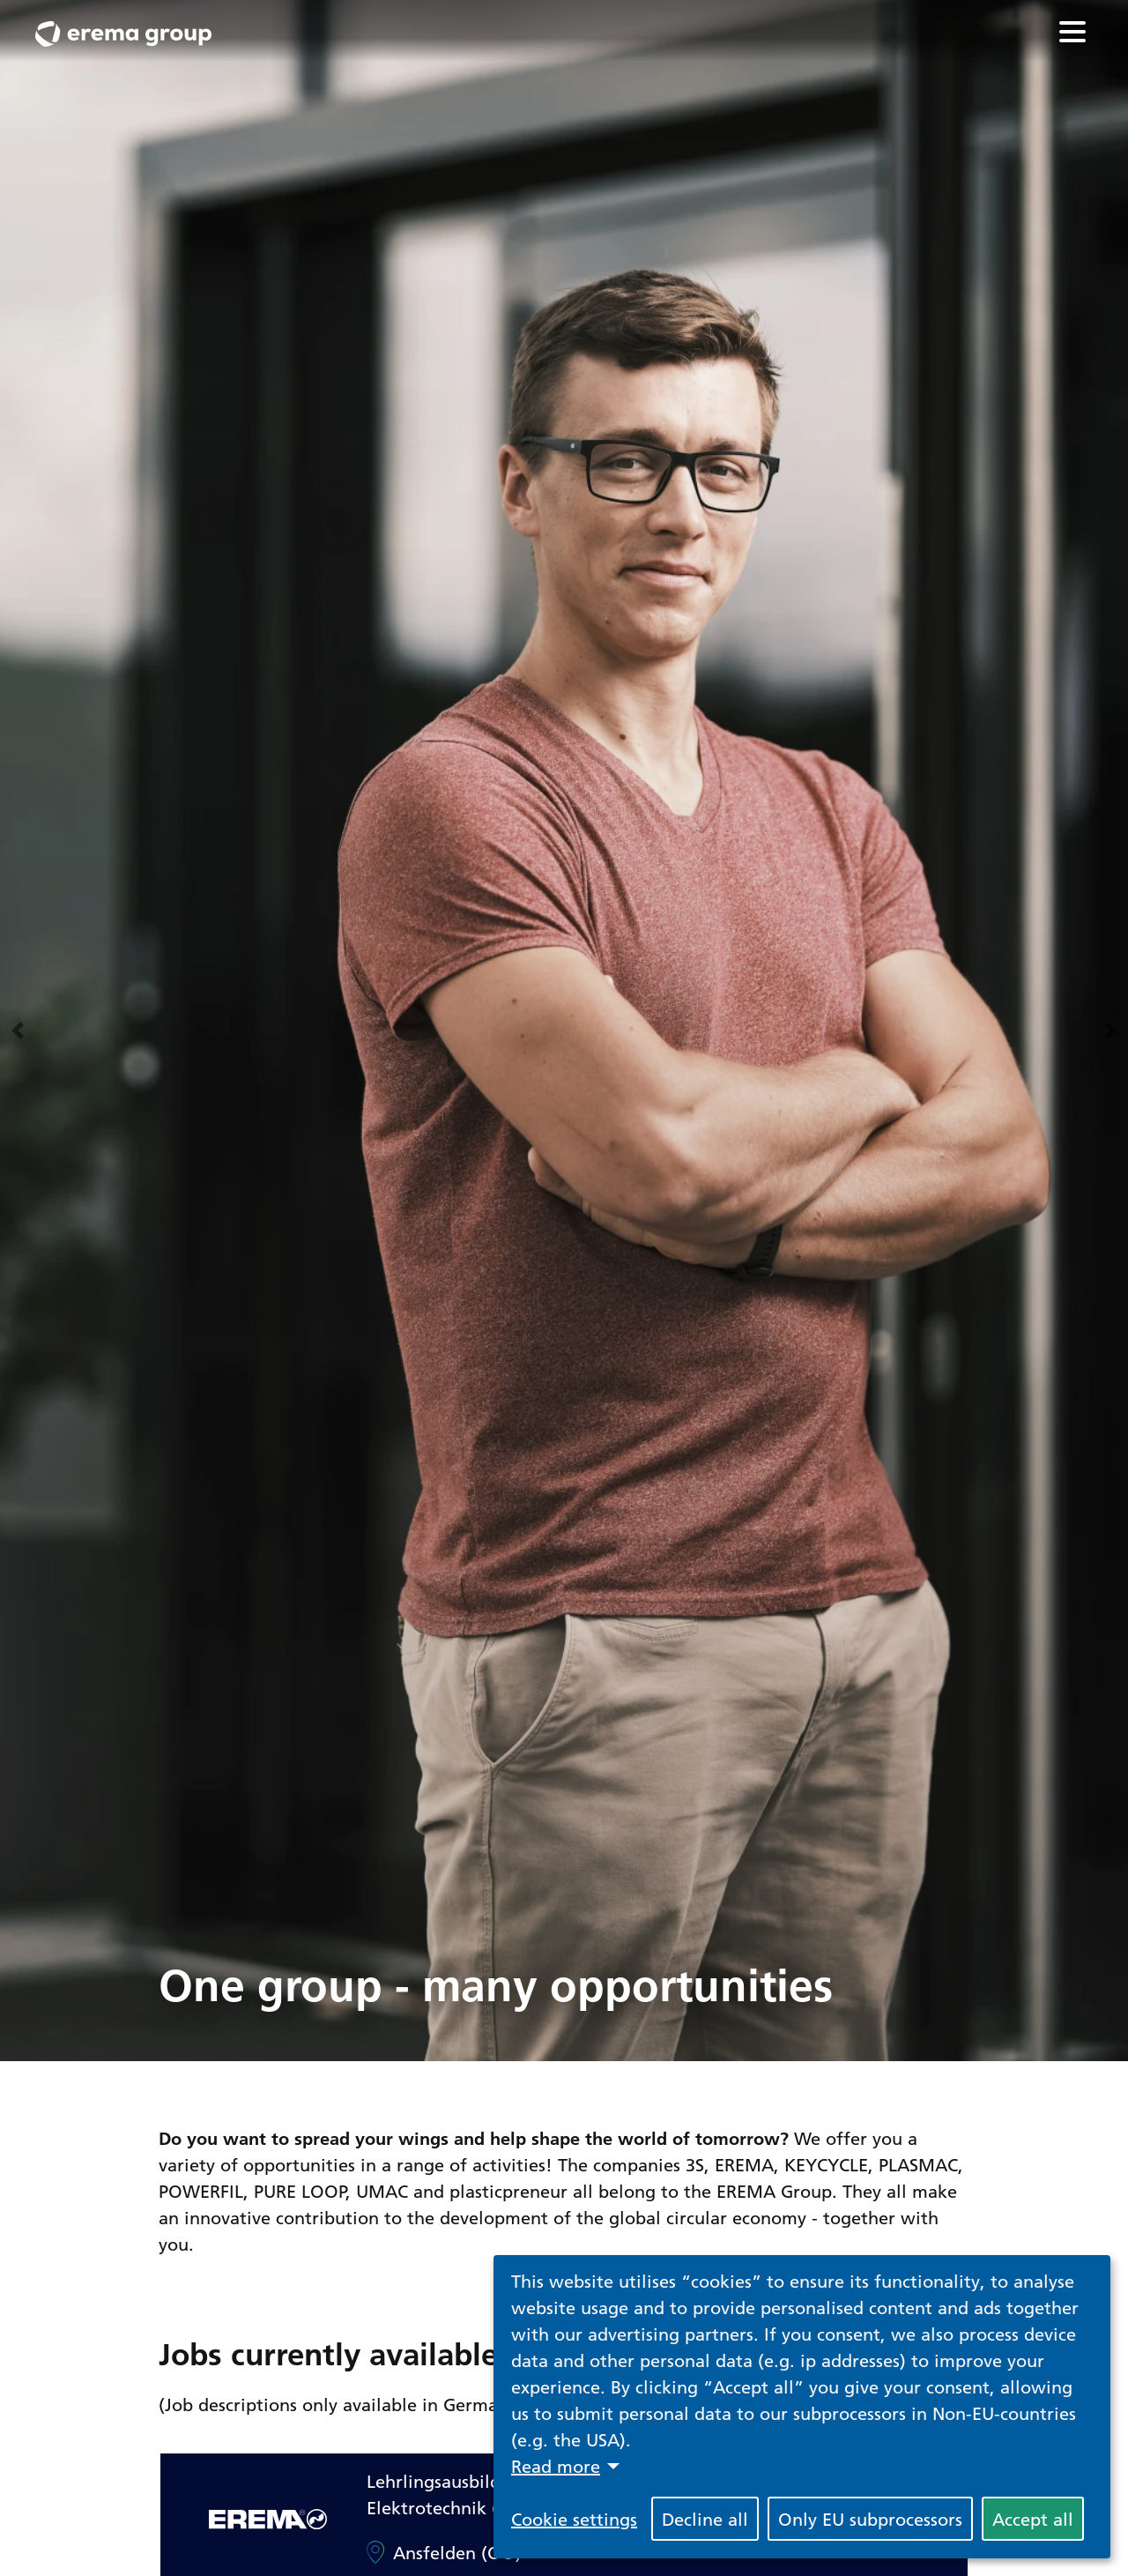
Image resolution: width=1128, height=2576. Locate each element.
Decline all (705, 2518)
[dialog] (802, 2406)
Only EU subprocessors (870, 2518)
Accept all (1032, 2518)
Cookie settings (574, 2518)
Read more (555, 2465)
